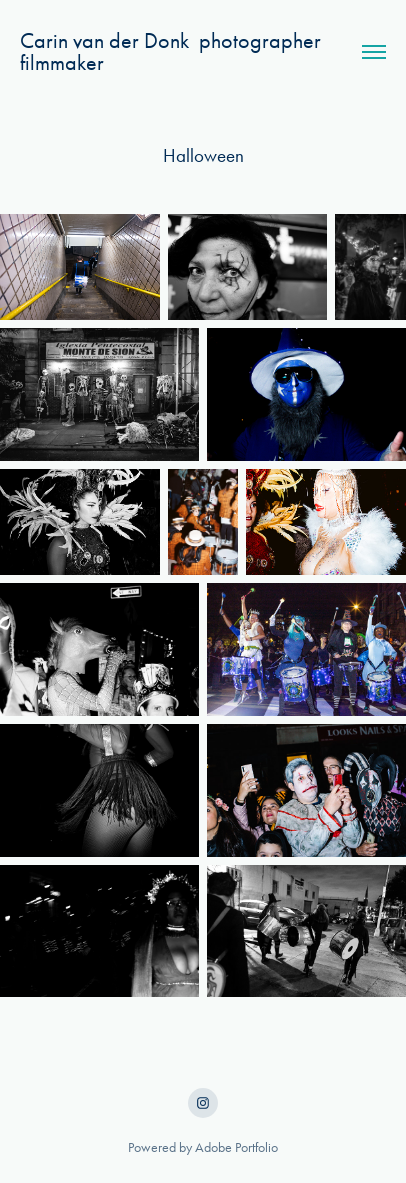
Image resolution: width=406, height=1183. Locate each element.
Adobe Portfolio (236, 1147)
